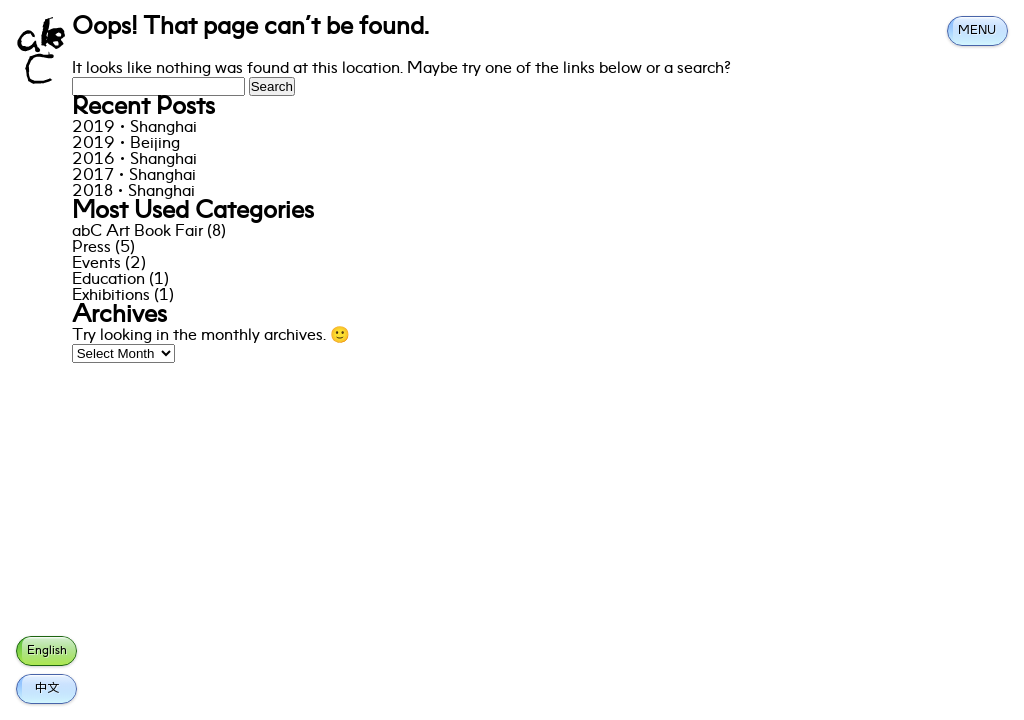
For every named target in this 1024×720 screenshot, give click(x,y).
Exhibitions (111, 296)
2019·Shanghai (134, 128)
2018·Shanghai (133, 192)
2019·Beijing (126, 144)
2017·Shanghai (134, 176)
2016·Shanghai (134, 160)
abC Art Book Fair (137, 232)
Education (108, 280)
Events (96, 264)
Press (91, 248)
